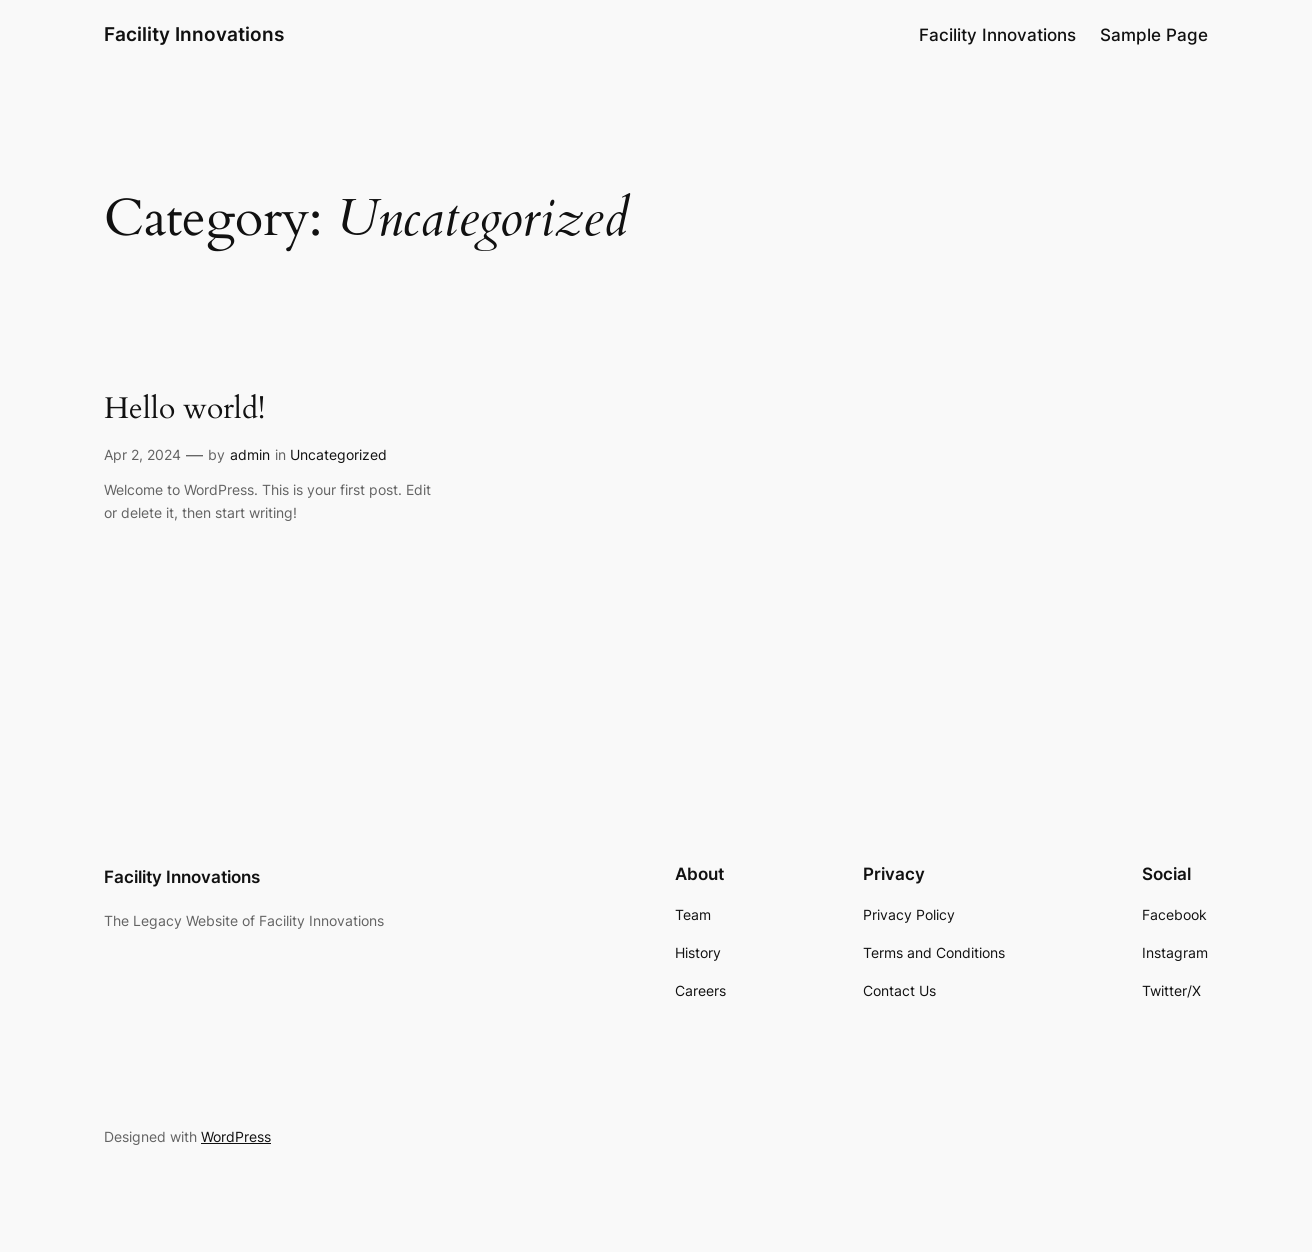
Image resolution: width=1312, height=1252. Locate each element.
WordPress (236, 1136)
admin (250, 454)
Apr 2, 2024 (142, 454)
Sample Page (1154, 35)
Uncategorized (338, 454)
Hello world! (184, 410)
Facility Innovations (194, 34)
